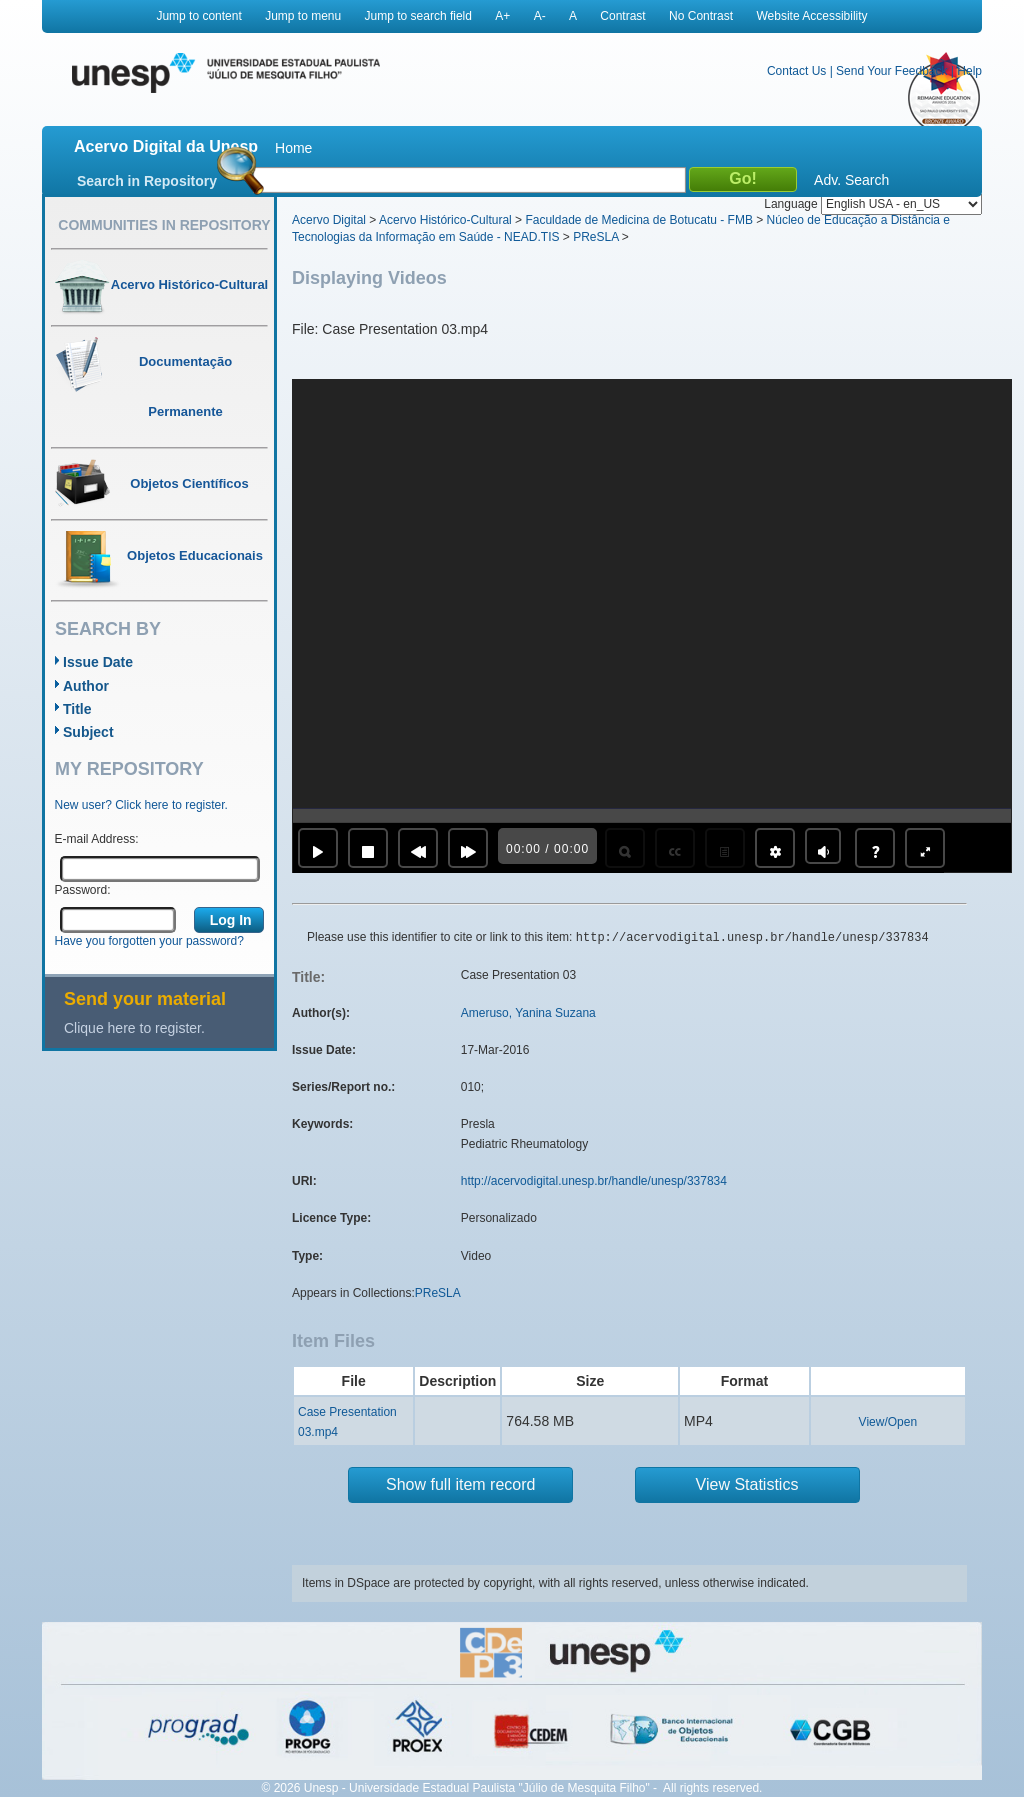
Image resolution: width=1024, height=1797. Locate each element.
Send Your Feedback (891, 71)
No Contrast (701, 16)
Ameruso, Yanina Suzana (528, 1013)
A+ (502, 16)
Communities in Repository (164, 225)
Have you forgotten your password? (149, 941)
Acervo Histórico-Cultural (445, 220)
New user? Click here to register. (141, 805)
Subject (88, 732)
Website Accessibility (811, 16)
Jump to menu (303, 16)
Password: (83, 890)
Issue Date (98, 662)
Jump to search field (418, 16)
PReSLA (595, 237)
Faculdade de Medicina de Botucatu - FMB (638, 220)
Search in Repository (147, 181)
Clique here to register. (134, 1028)
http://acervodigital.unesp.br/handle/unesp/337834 (594, 1181)
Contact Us (796, 71)
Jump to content (198, 16)
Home (293, 148)
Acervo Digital (329, 220)
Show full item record (460, 1484)
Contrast (622, 16)
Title (77, 709)
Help (969, 71)
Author (86, 686)
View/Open (888, 1422)
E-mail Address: (97, 839)
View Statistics (747, 1484)
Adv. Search (851, 180)
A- (540, 16)
